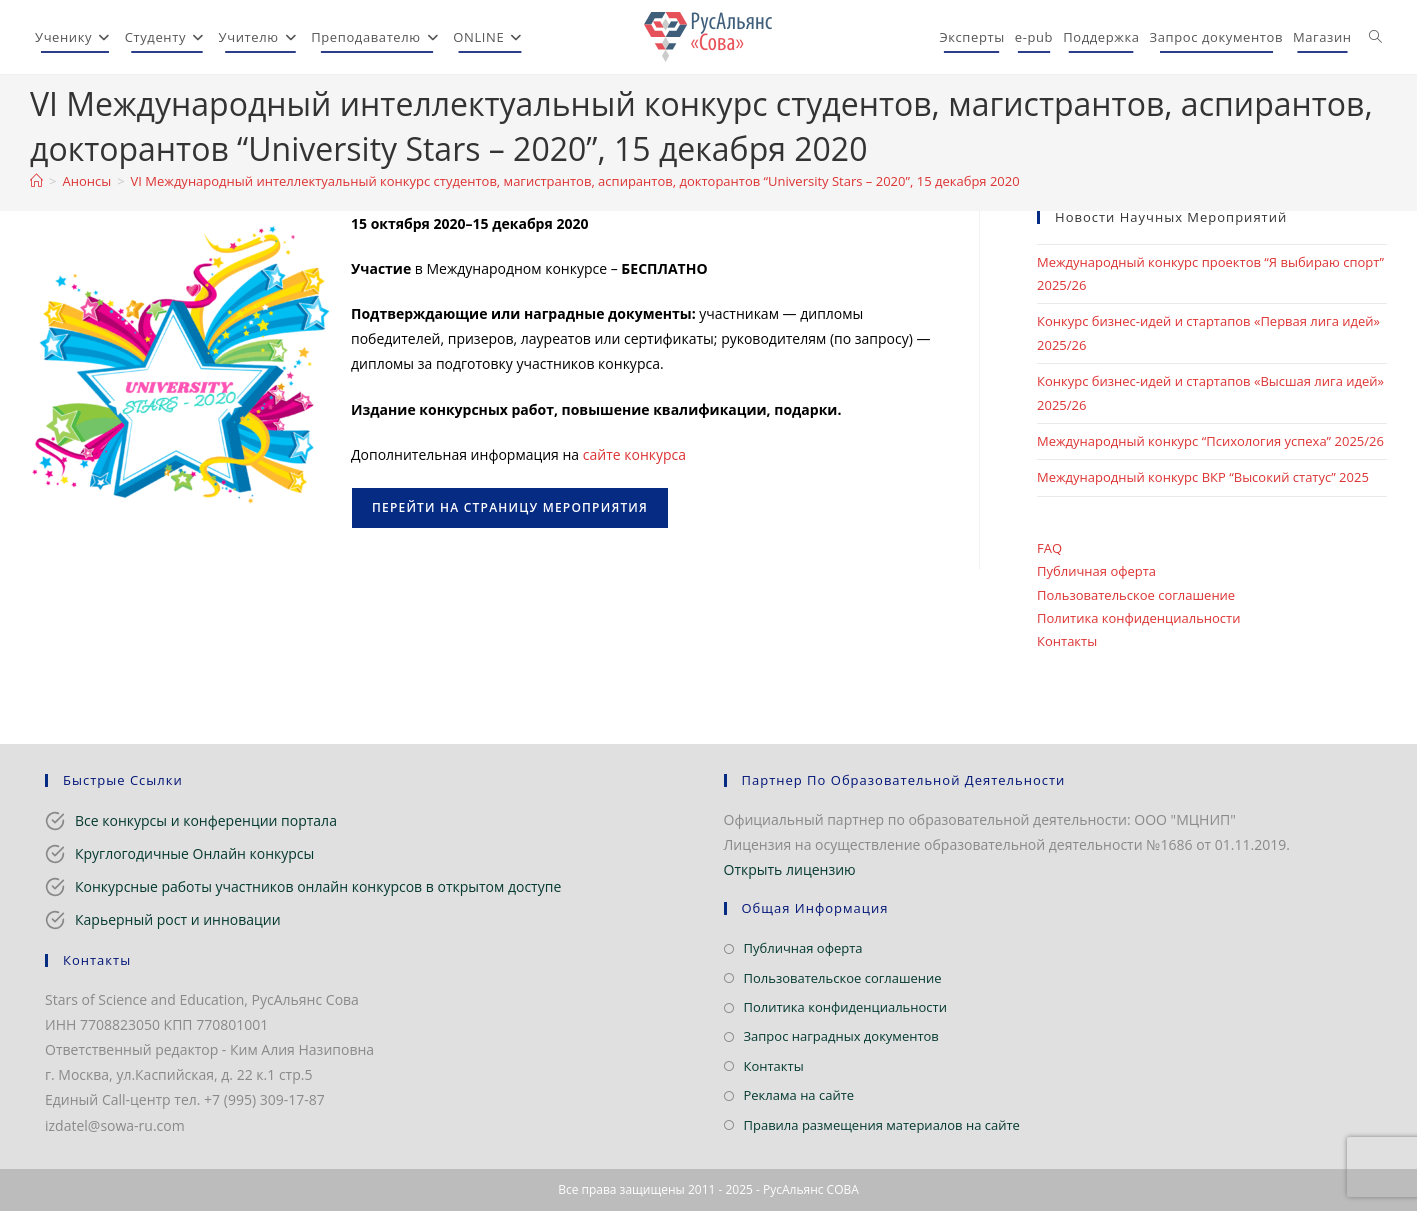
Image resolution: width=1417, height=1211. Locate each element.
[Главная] (36, 181)
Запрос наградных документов (841, 1036)
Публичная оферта (1096, 571)
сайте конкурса (634, 454)
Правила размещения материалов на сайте (882, 1125)
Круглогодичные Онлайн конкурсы (194, 853)
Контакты (1067, 641)
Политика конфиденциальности (1138, 618)
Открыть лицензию (790, 869)
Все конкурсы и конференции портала (206, 820)
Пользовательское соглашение (1136, 595)
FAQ (1049, 548)
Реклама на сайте (799, 1095)
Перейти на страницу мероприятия (510, 507)
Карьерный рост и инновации (178, 919)
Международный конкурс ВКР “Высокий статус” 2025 (1203, 477)
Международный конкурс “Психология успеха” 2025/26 (1210, 441)
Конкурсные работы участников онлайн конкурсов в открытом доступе (318, 886)
